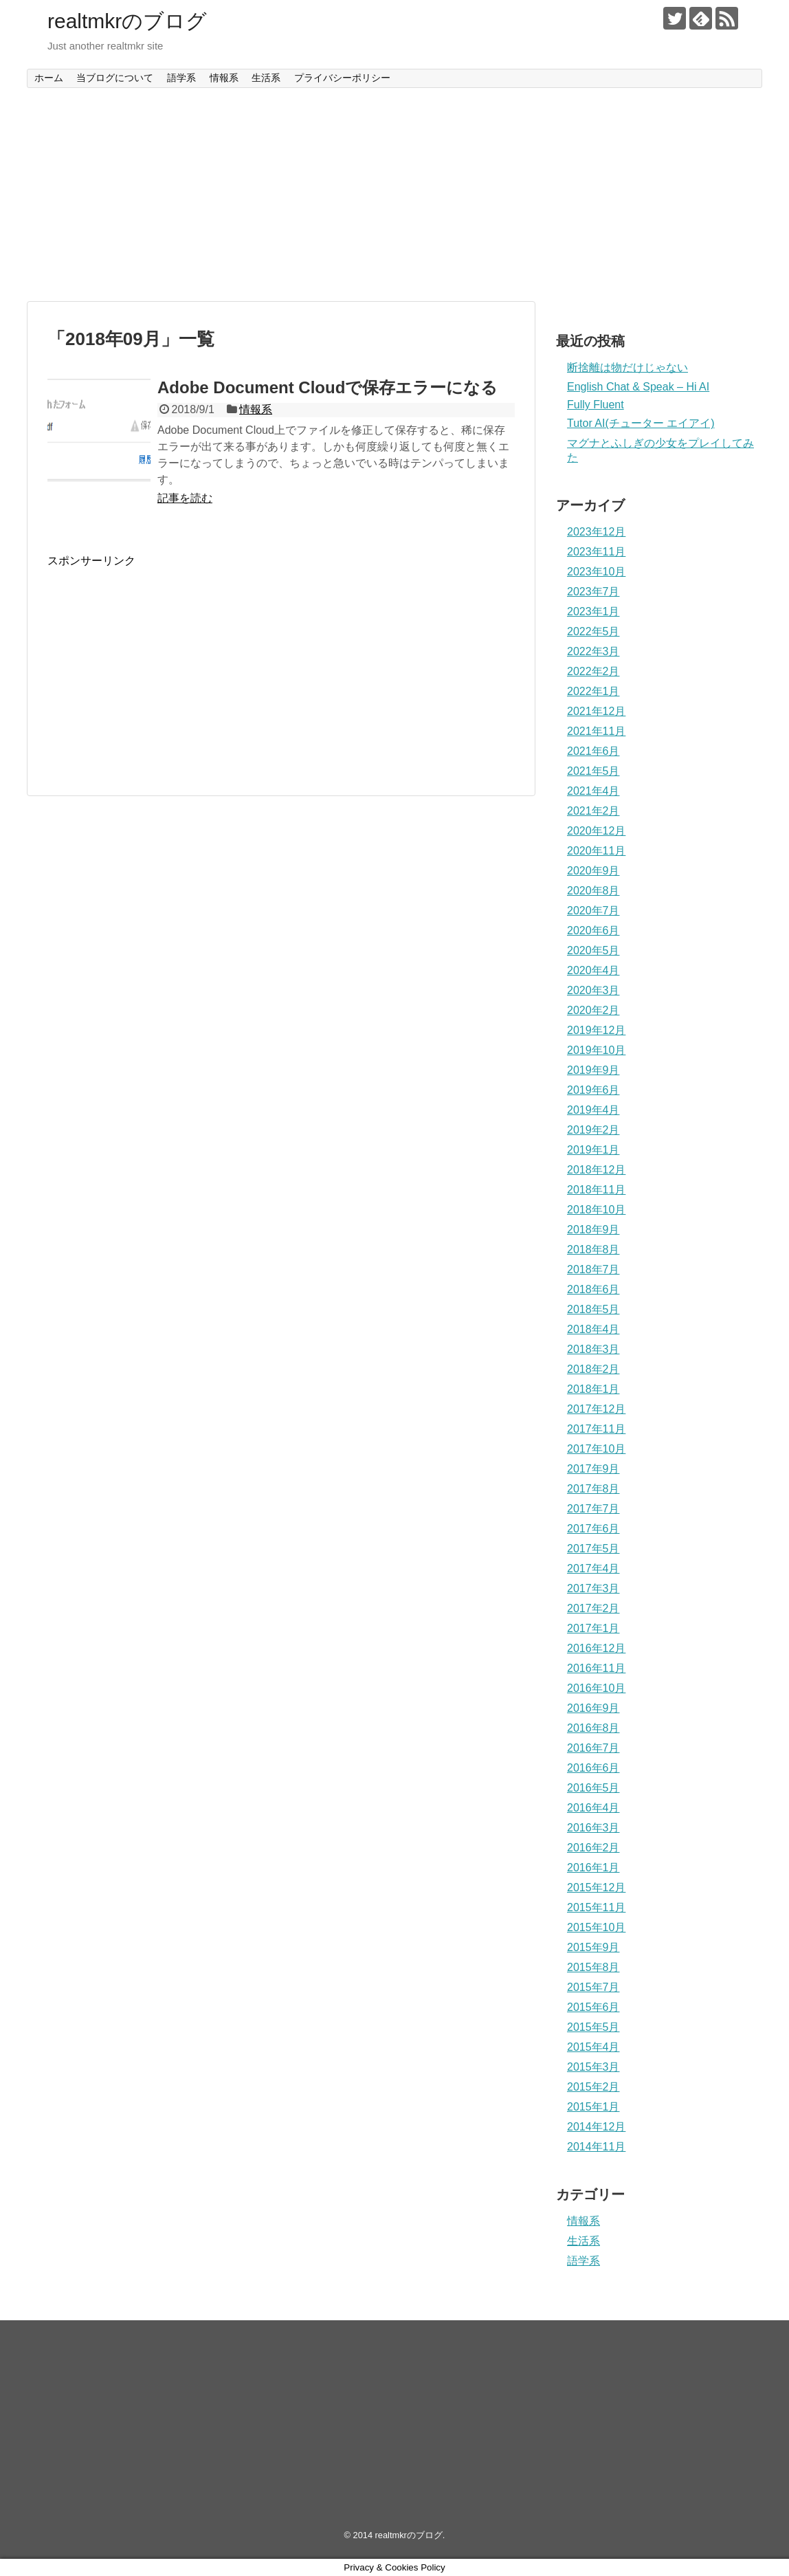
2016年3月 (593, 1828)
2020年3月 (593, 990)
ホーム (48, 77)
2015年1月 (593, 2107)
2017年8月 (593, 1489)
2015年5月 (593, 2027)
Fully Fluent (595, 404)
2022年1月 (593, 691)
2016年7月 (593, 1748)
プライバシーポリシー (342, 77)
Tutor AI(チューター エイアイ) (641, 423)
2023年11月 (596, 552)
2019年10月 (596, 1050)
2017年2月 (593, 1608)
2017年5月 (593, 1548)
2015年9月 (593, 1947)
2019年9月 (593, 1070)
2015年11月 (596, 1907)
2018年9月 (593, 1229)
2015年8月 (593, 1967)
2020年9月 (593, 871)
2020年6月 (593, 930)
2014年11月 (596, 2147)
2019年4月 (593, 1110)
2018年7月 (593, 1269)
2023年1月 (593, 611)
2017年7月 (593, 1509)
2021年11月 (596, 731)
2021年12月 (596, 711)
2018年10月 (596, 1209)
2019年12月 (596, 1030)
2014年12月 (596, 2127)
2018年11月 (596, 1190)
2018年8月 (593, 1249)
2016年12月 (596, 1648)
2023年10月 (596, 571)
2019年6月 (593, 1090)
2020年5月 (593, 950)
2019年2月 (593, 1130)
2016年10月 (596, 1688)
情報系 (224, 77)
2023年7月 (593, 591)
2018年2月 (593, 1369)
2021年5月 (593, 771)
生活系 (266, 77)
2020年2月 (593, 1010)
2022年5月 (593, 631)
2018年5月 (593, 1309)
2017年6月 (593, 1528)
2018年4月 (593, 1329)
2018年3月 (593, 1349)
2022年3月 (593, 651)
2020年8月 (593, 890)
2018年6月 (593, 1289)
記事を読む (184, 498)
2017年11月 (596, 1429)
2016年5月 (593, 1788)
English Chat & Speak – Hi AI (638, 387)
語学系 (181, 77)
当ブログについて (114, 77)
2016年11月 (596, 1668)
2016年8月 (593, 1728)
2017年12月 (596, 1409)
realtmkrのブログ (127, 21)
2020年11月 (596, 851)
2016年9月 (593, 1708)
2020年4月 (593, 970)
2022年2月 (593, 671)
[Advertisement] (394, 194)
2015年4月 (593, 2047)
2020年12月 (596, 831)
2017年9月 (593, 1469)
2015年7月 (593, 1987)
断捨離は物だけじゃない (627, 367)
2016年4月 (593, 1808)
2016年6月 (593, 1768)
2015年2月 (593, 2087)
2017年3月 (593, 1588)
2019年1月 (593, 1150)
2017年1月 (593, 1628)
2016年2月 (593, 1847)
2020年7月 (593, 910)
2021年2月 (593, 811)
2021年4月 (593, 791)
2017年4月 (593, 1568)
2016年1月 (593, 1867)
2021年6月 (593, 751)
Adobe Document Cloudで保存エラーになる (327, 387)
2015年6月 (593, 2007)
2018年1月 (593, 1389)
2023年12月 (596, 532)
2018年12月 (596, 1170)
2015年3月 (593, 2067)
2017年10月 (596, 1449)
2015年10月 (596, 1927)
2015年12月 (596, 1887)
